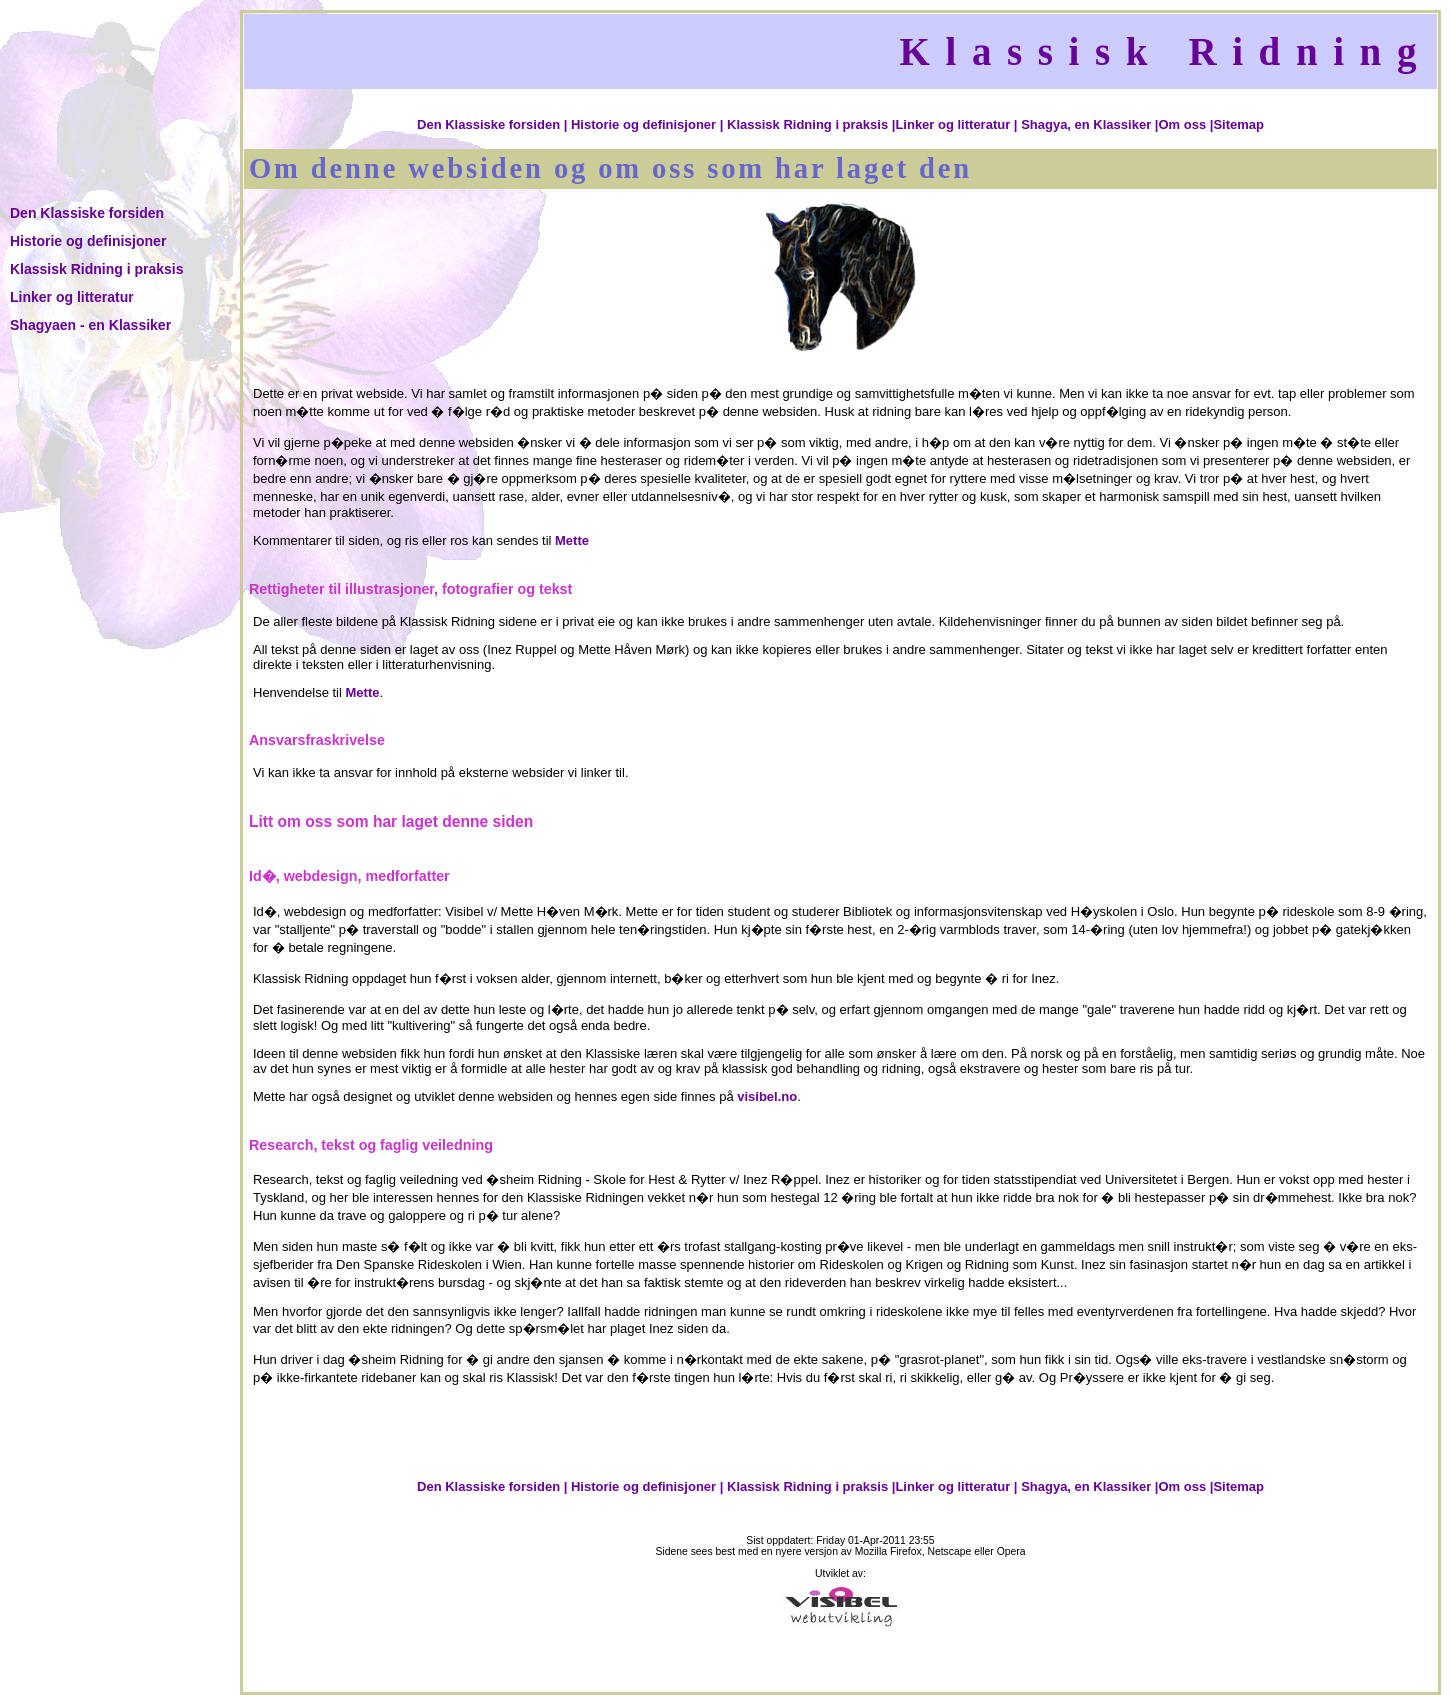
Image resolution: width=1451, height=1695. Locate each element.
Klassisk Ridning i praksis (97, 269)
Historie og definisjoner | (647, 124)
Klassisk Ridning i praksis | (811, 124)
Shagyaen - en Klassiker (90, 325)
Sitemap (1238, 124)
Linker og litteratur (72, 297)
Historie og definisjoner (88, 241)
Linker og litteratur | (956, 124)
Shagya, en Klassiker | (1089, 124)
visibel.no (767, 1096)
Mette (572, 540)
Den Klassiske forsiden (87, 213)
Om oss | (1185, 124)
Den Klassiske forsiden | (492, 124)
